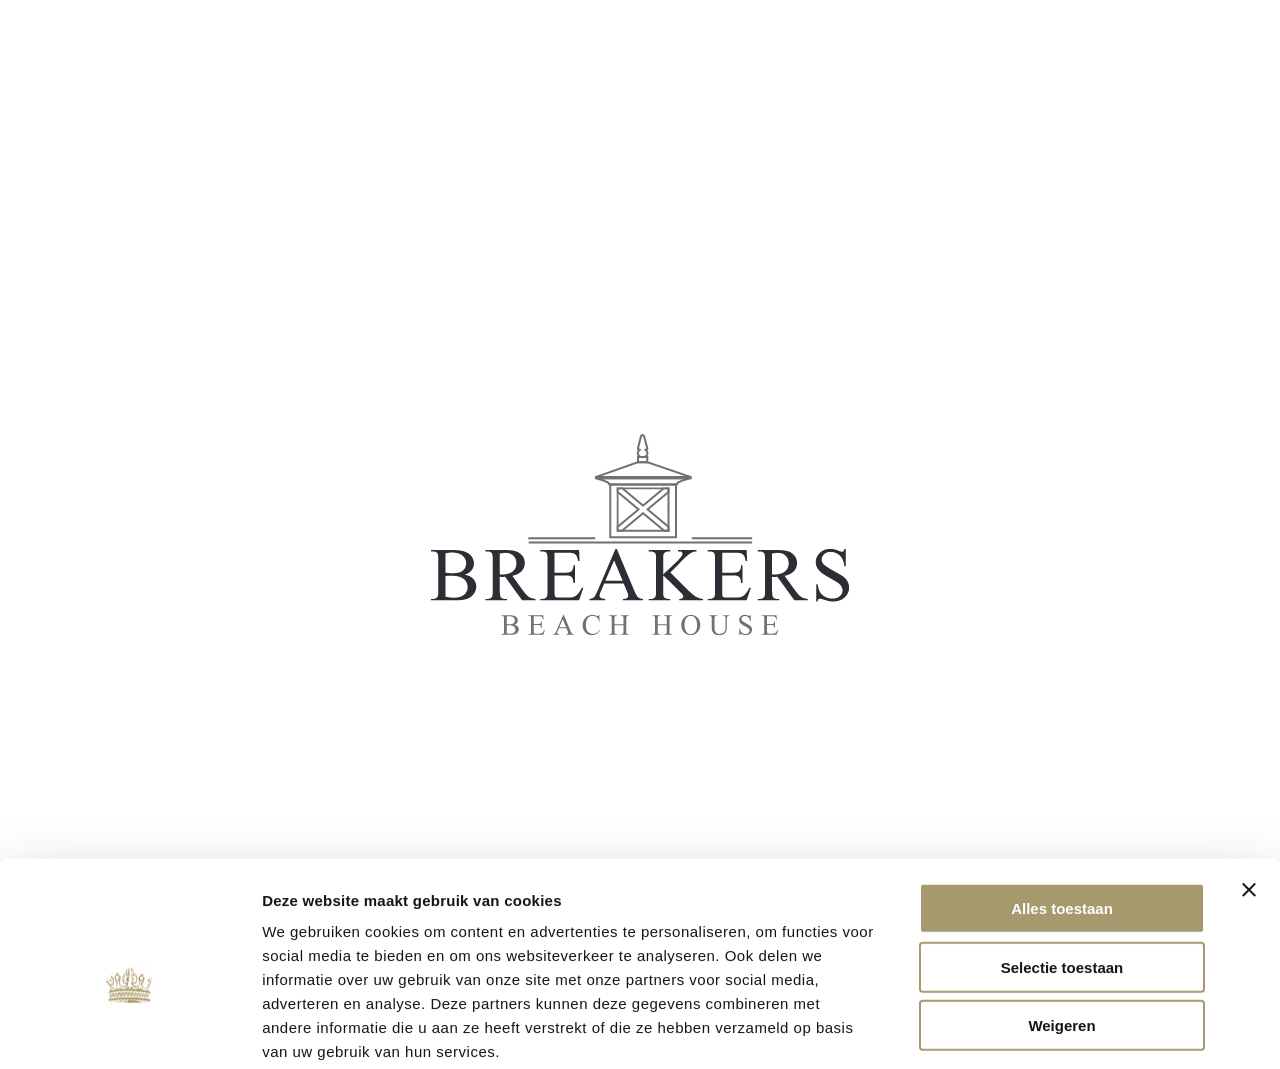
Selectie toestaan (1062, 864)
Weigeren (1061, 922)
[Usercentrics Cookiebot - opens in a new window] (129, 1030)
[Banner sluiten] (1249, 787)
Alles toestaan (1062, 805)
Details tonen (1080, 1029)
